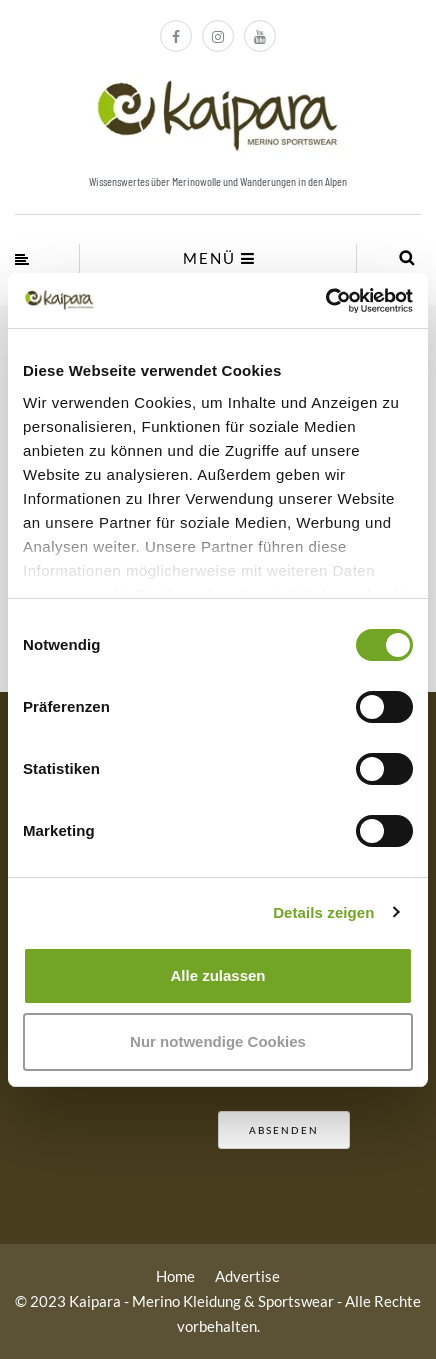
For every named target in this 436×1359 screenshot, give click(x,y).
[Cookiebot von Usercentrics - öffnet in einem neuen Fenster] (325, 301)
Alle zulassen (217, 975)
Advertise (247, 1276)
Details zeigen (323, 912)
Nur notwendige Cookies (218, 1041)
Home (175, 1276)
